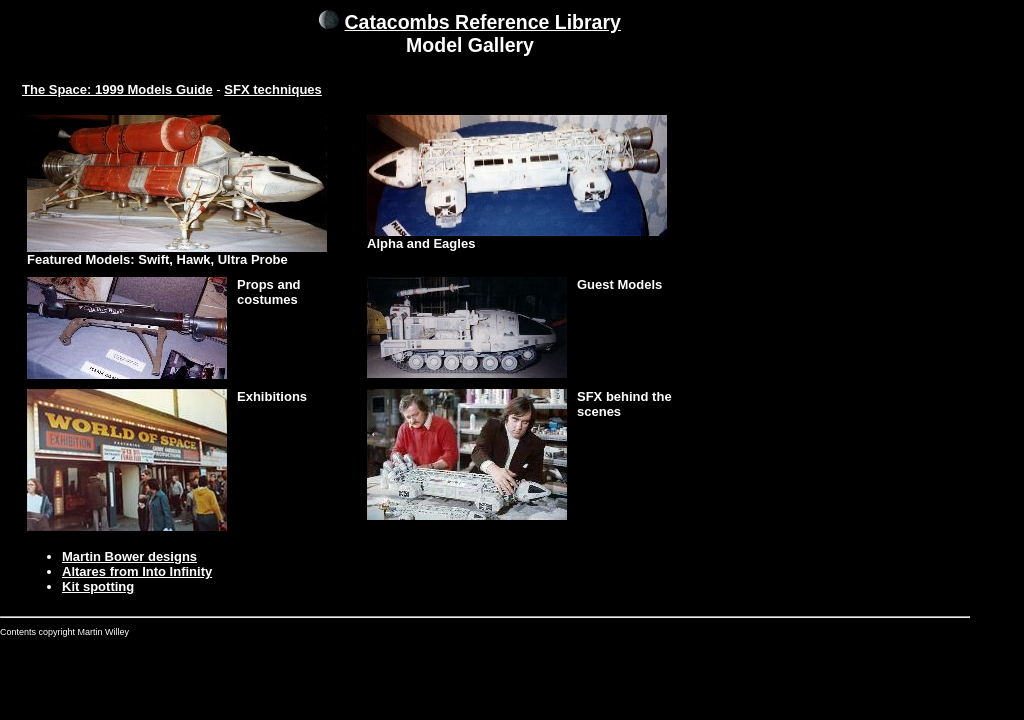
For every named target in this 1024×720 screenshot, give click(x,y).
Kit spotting (98, 586)
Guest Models (619, 284)
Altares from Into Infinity (137, 571)
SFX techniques (273, 89)
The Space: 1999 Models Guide (117, 89)
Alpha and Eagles (421, 243)
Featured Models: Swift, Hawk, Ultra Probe (157, 259)
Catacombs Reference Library (483, 22)
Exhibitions (272, 396)
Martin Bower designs (129, 556)
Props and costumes (269, 292)
